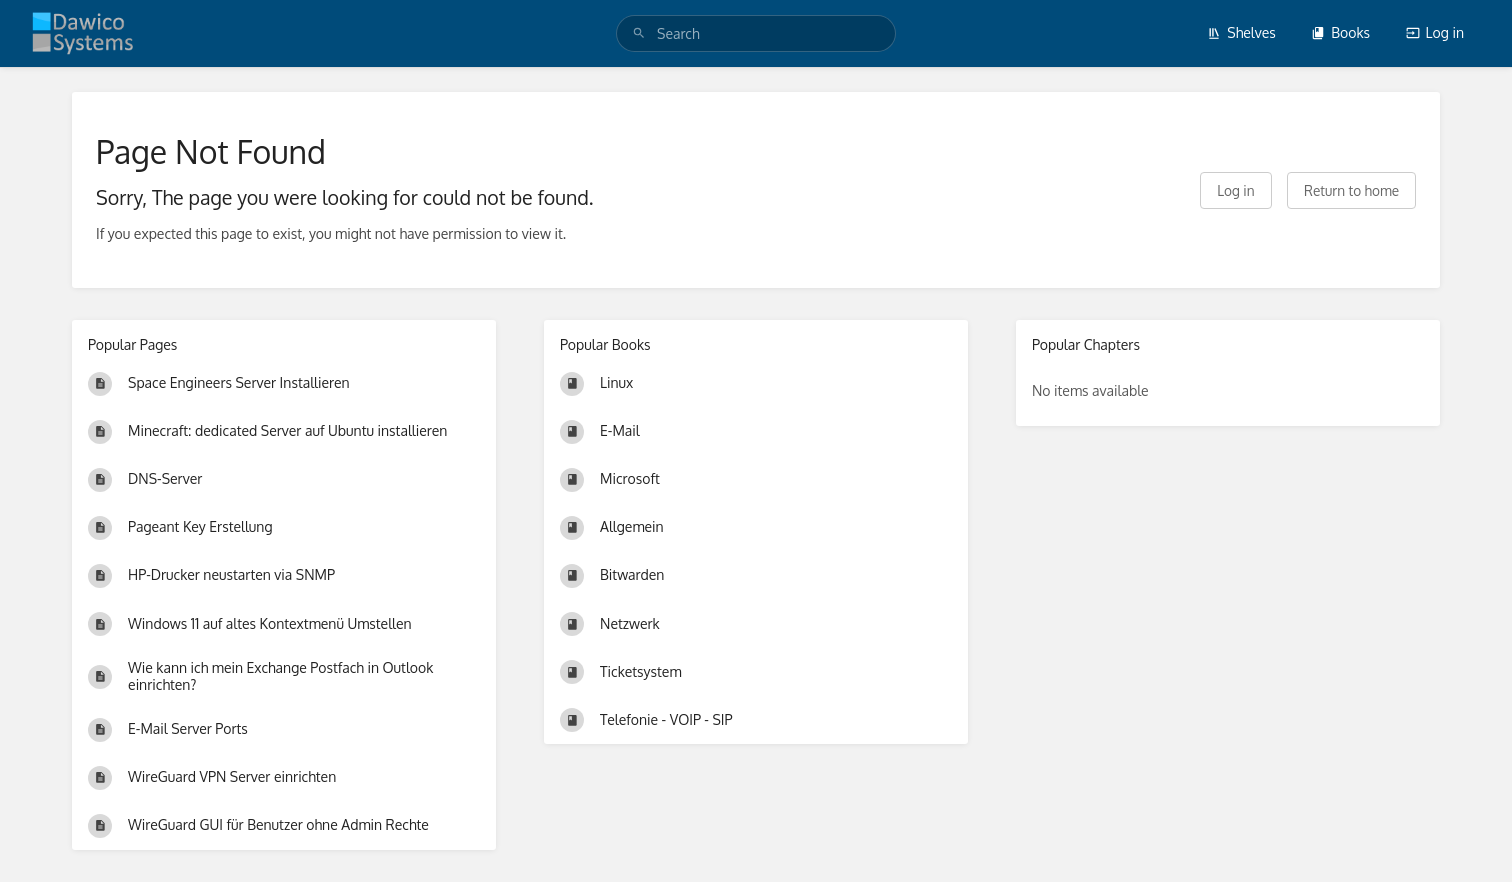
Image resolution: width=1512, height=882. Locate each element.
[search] (756, 33)
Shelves (1241, 32)
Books (1340, 32)
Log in (1435, 32)
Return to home (1351, 190)
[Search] (639, 33)
